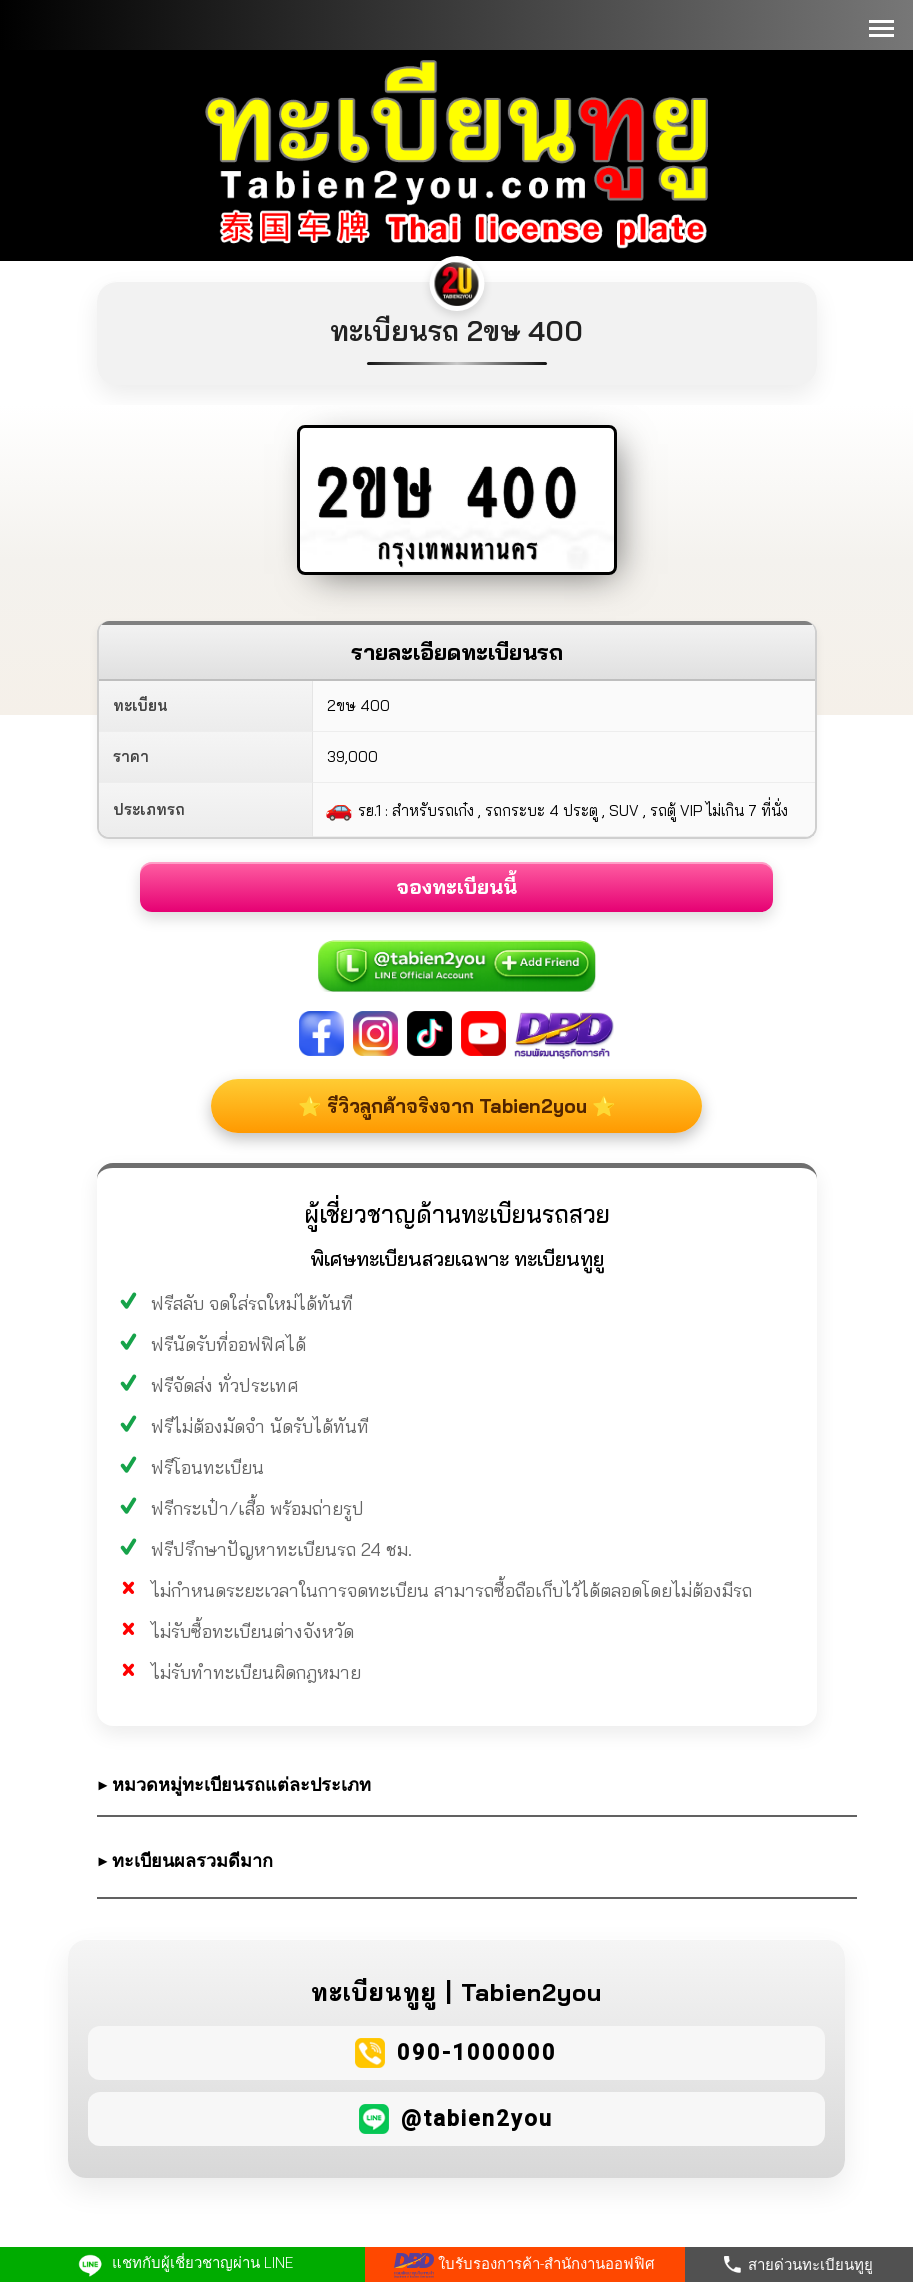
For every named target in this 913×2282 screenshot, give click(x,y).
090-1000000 (477, 2052)
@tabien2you (477, 2118)
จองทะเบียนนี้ (456, 886)
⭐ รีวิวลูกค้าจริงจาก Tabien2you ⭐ (457, 1106)
